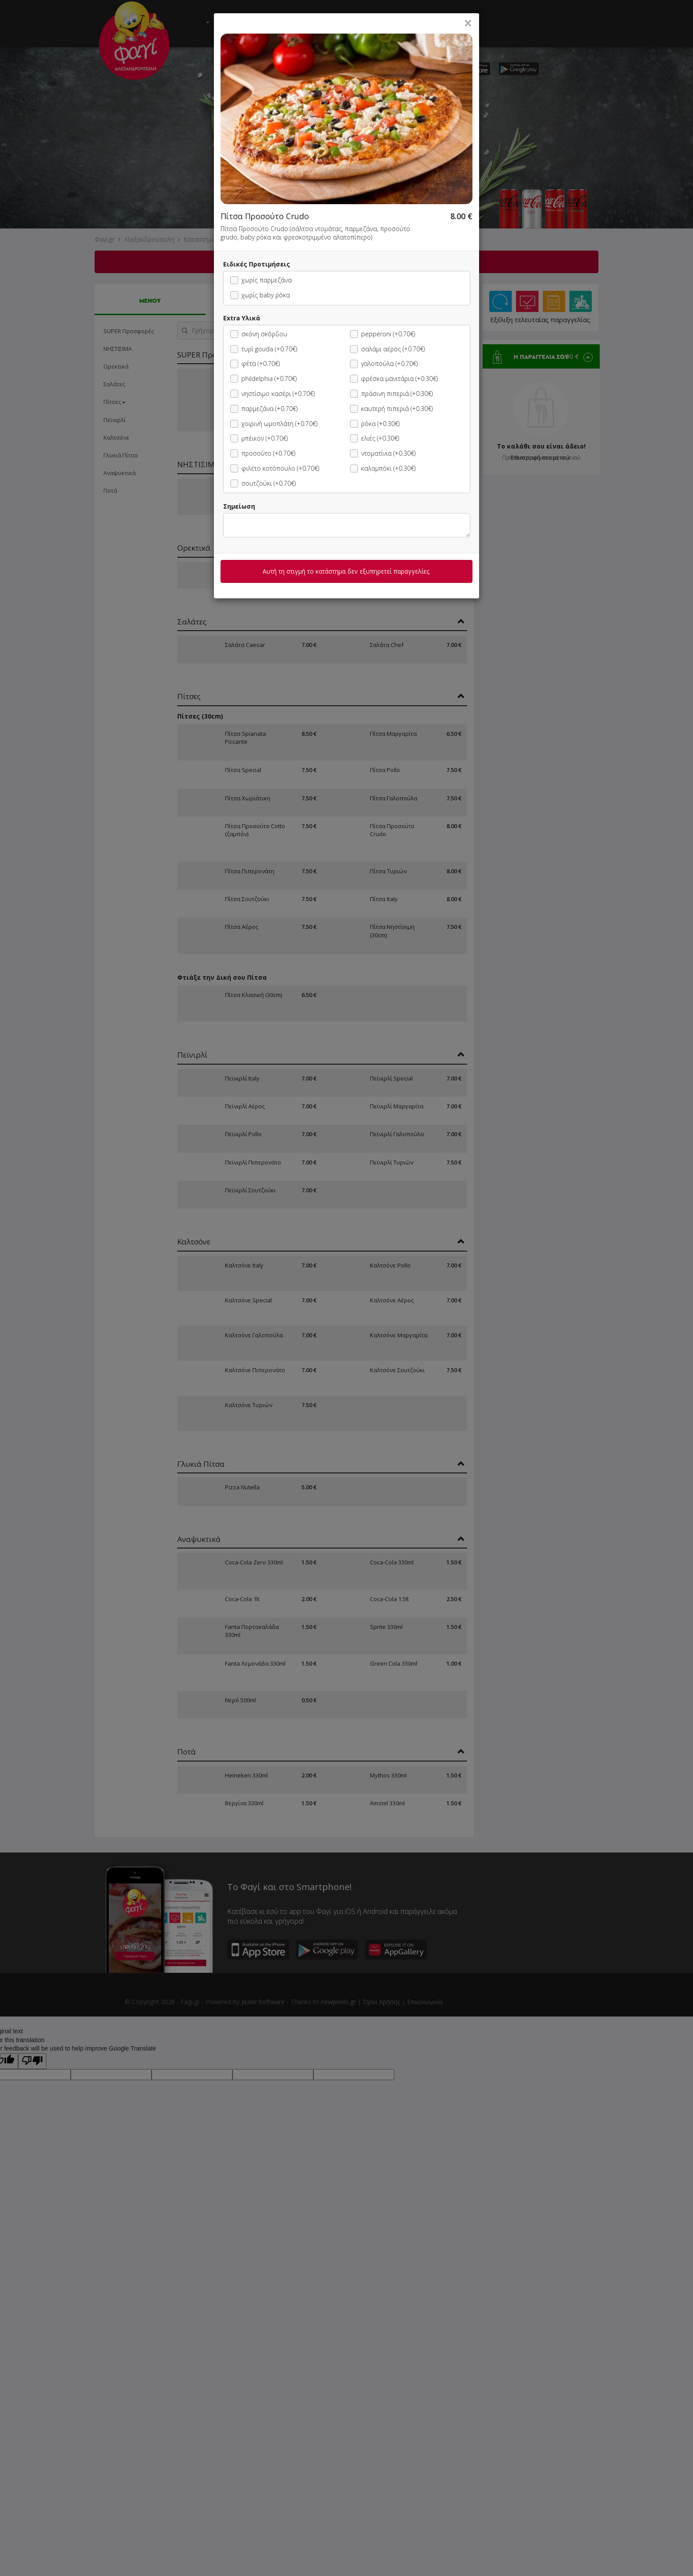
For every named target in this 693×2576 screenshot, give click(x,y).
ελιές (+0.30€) (374, 438)
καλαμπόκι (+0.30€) (382, 468)
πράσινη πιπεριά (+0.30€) (391, 393)
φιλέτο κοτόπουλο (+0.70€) (274, 468)
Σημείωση (239, 506)
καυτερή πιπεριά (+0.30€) (391, 408)
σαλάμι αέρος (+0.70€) (387, 349)
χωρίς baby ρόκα (260, 295)
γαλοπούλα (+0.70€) (384, 363)
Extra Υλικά (241, 318)
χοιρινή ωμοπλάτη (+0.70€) (273, 423)
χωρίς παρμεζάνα (261, 280)
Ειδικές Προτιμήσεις (256, 264)
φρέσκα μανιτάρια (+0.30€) (394, 378)
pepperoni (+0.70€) (382, 334)
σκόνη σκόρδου (258, 334)
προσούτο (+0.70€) (262, 453)
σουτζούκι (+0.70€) (263, 483)
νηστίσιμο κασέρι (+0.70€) (272, 393)
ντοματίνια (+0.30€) (382, 453)
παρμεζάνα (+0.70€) (263, 408)
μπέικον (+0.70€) (259, 438)
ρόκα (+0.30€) (375, 423)
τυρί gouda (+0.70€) (263, 349)
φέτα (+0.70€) (255, 363)
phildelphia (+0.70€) (263, 378)
